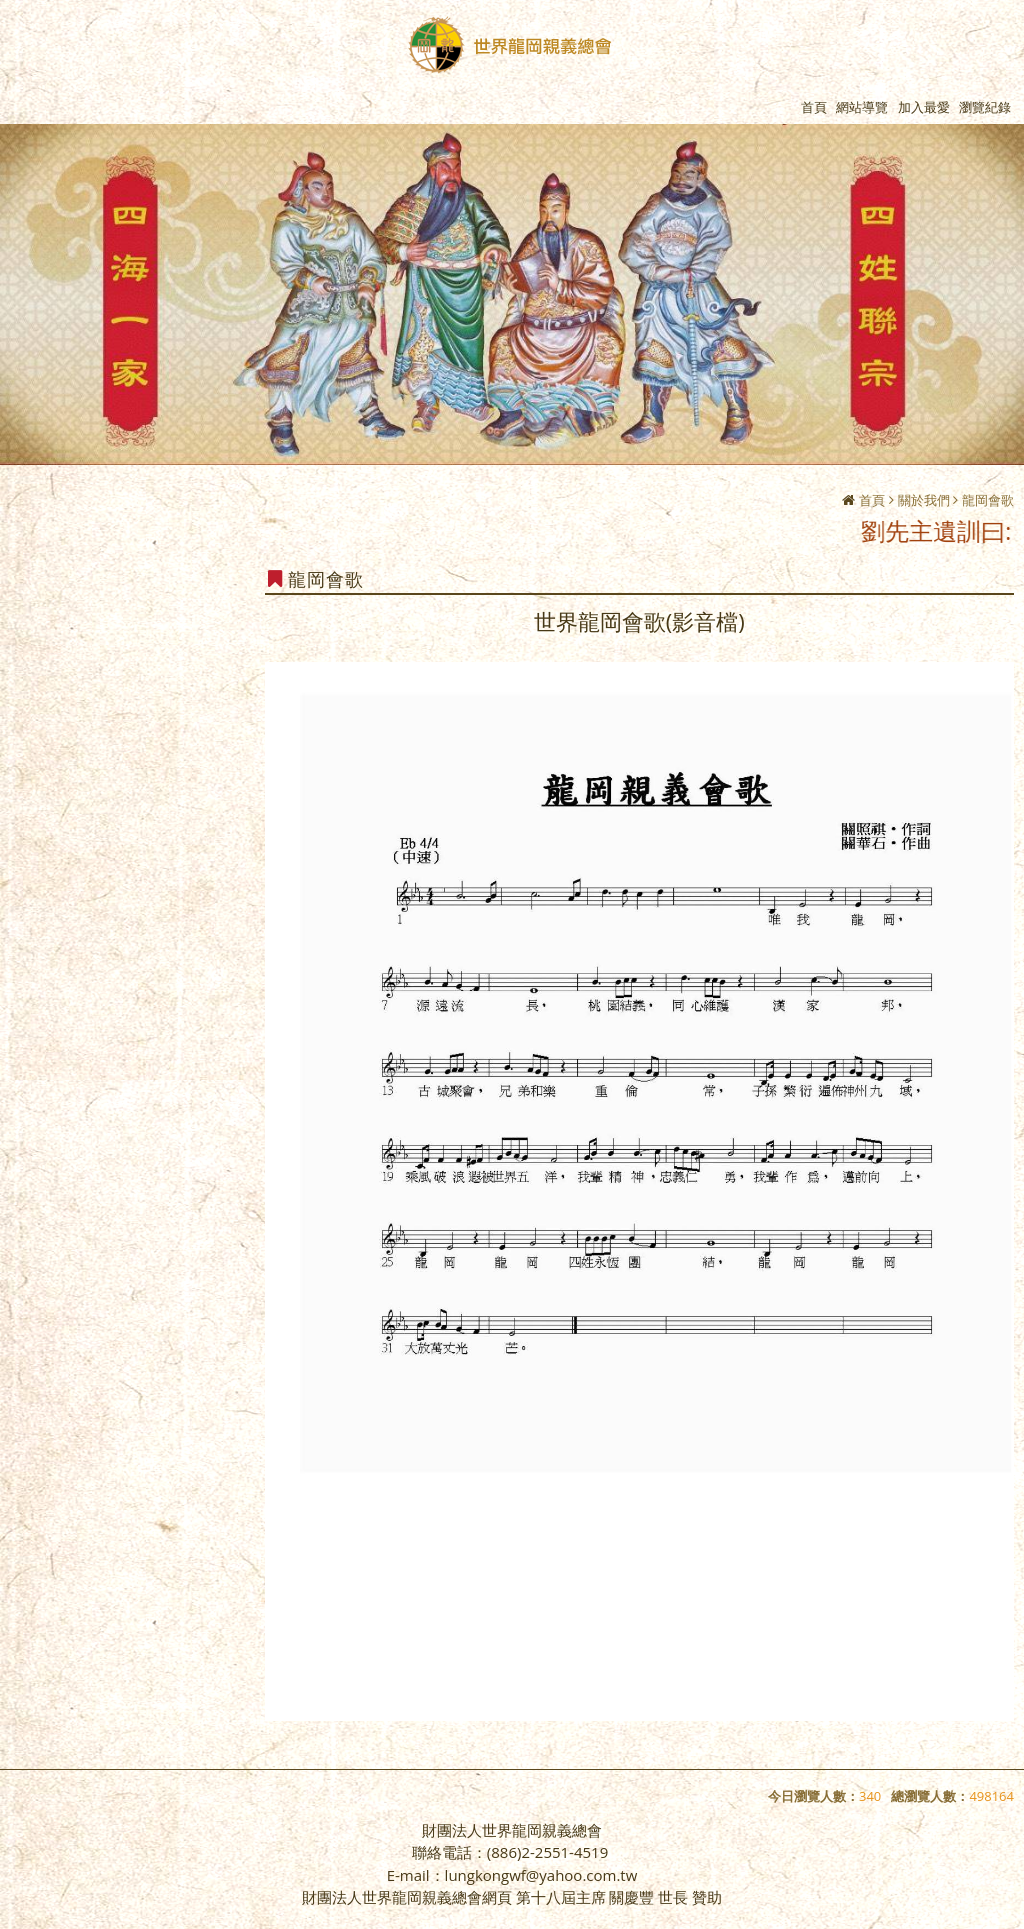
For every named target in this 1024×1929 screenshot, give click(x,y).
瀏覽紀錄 (985, 107)
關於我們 (924, 500)
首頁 (872, 500)
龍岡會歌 (988, 500)
